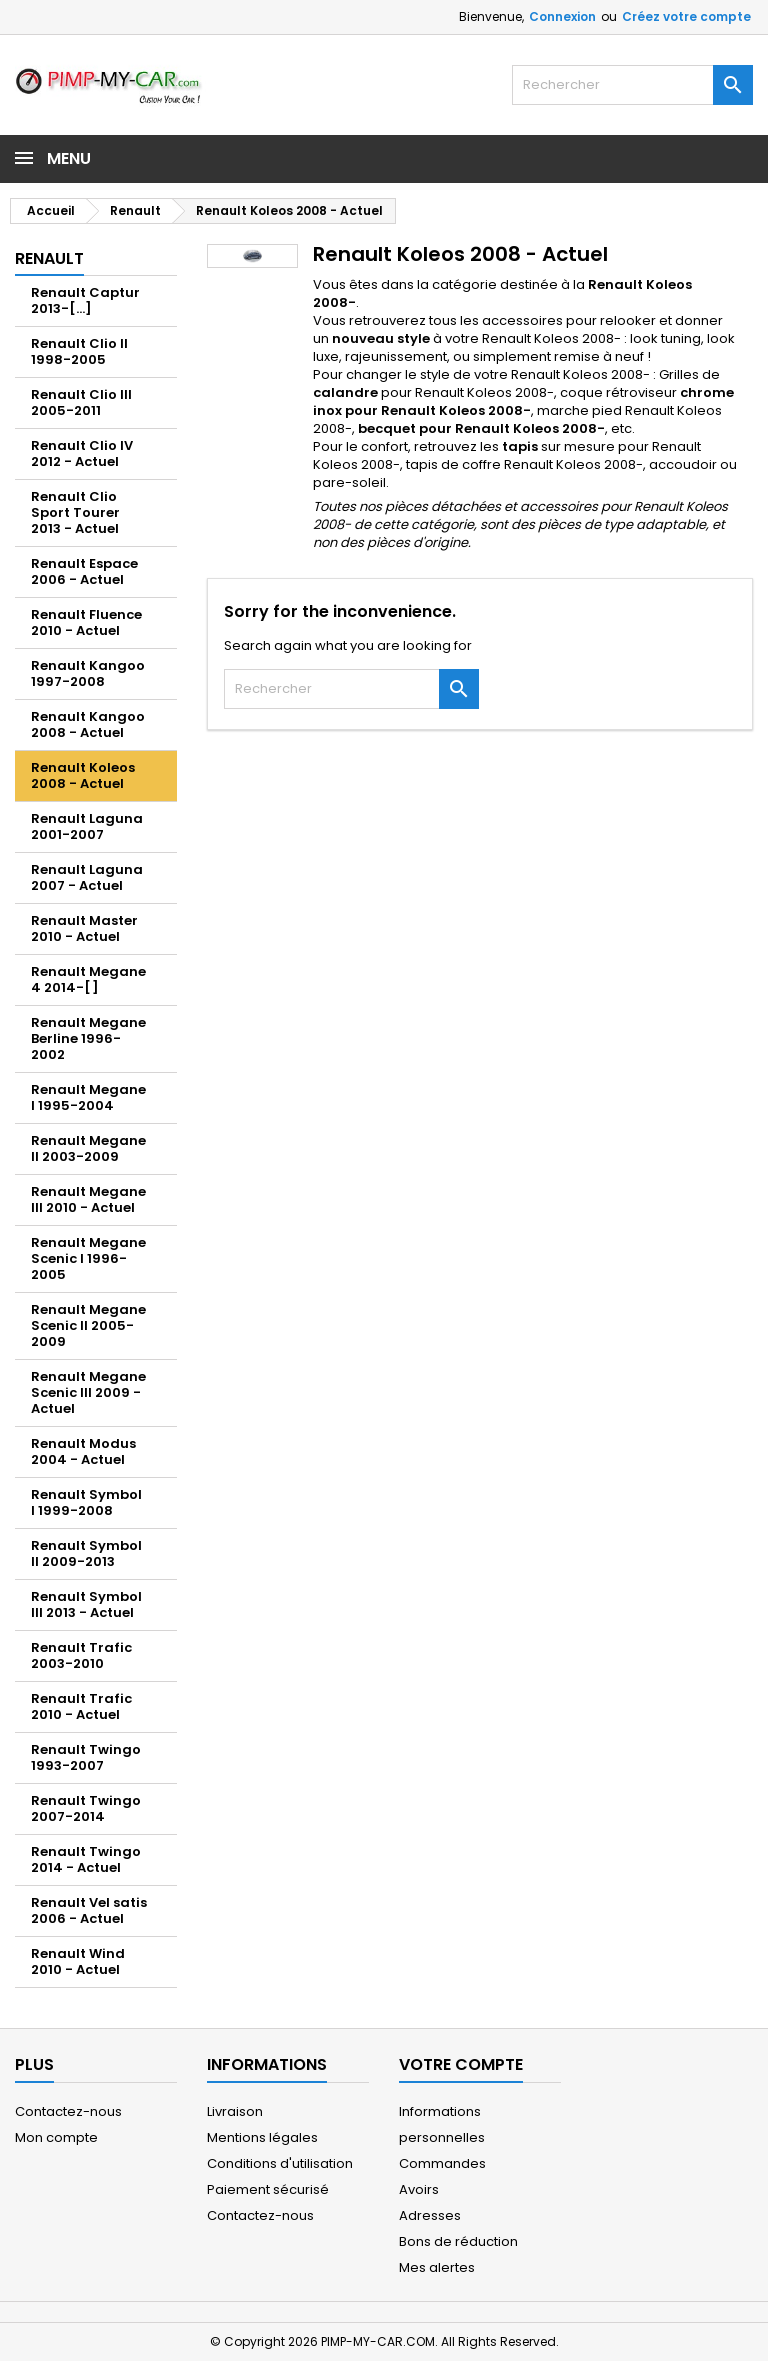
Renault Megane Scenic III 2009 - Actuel (88, 1392)
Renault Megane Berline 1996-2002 (88, 1038)
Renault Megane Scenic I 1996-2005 (88, 1258)
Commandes (442, 2163)
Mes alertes (437, 2267)
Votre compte (461, 2064)
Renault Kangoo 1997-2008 (88, 673)
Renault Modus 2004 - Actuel (83, 1451)
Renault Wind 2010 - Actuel (78, 1961)
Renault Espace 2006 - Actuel (84, 571)
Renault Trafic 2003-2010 (81, 1655)
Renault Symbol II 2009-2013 (86, 1553)
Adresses (430, 2215)
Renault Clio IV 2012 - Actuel (82, 453)
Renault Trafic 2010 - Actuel (81, 1706)
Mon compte (56, 2137)
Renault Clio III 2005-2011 (81, 402)
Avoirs (419, 2189)
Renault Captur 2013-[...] (85, 300)
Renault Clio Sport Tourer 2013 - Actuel (75, 512)
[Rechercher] (632, 85)
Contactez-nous (68, 2111)
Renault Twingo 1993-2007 (86, 1757)
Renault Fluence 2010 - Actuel (86, 622)
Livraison (235, 2111)
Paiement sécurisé (268, 2189)
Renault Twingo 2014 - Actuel (86, 1859)
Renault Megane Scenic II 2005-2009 (88, 1325)
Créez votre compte (686, 16)
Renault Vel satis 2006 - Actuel (89, 1910)
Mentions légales (262, 2137)
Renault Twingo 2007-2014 (86, 1808)
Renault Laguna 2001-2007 (87, 826)
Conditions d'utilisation (280, 2163)
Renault (49, 258)
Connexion (562, 16)
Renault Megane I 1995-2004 (88, 1097)
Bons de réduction (458, 2241)
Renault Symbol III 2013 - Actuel (86, 1604)
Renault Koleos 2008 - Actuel (83, 775)
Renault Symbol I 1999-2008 (86, 1502)
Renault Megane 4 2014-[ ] (88, 979)
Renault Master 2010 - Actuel (84, 928)
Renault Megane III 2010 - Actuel (88, 1199)
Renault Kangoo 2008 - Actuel (88, 724)
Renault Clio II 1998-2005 (79, 351)
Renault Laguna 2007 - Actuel (87, 877)
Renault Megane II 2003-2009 (88, 1148)
